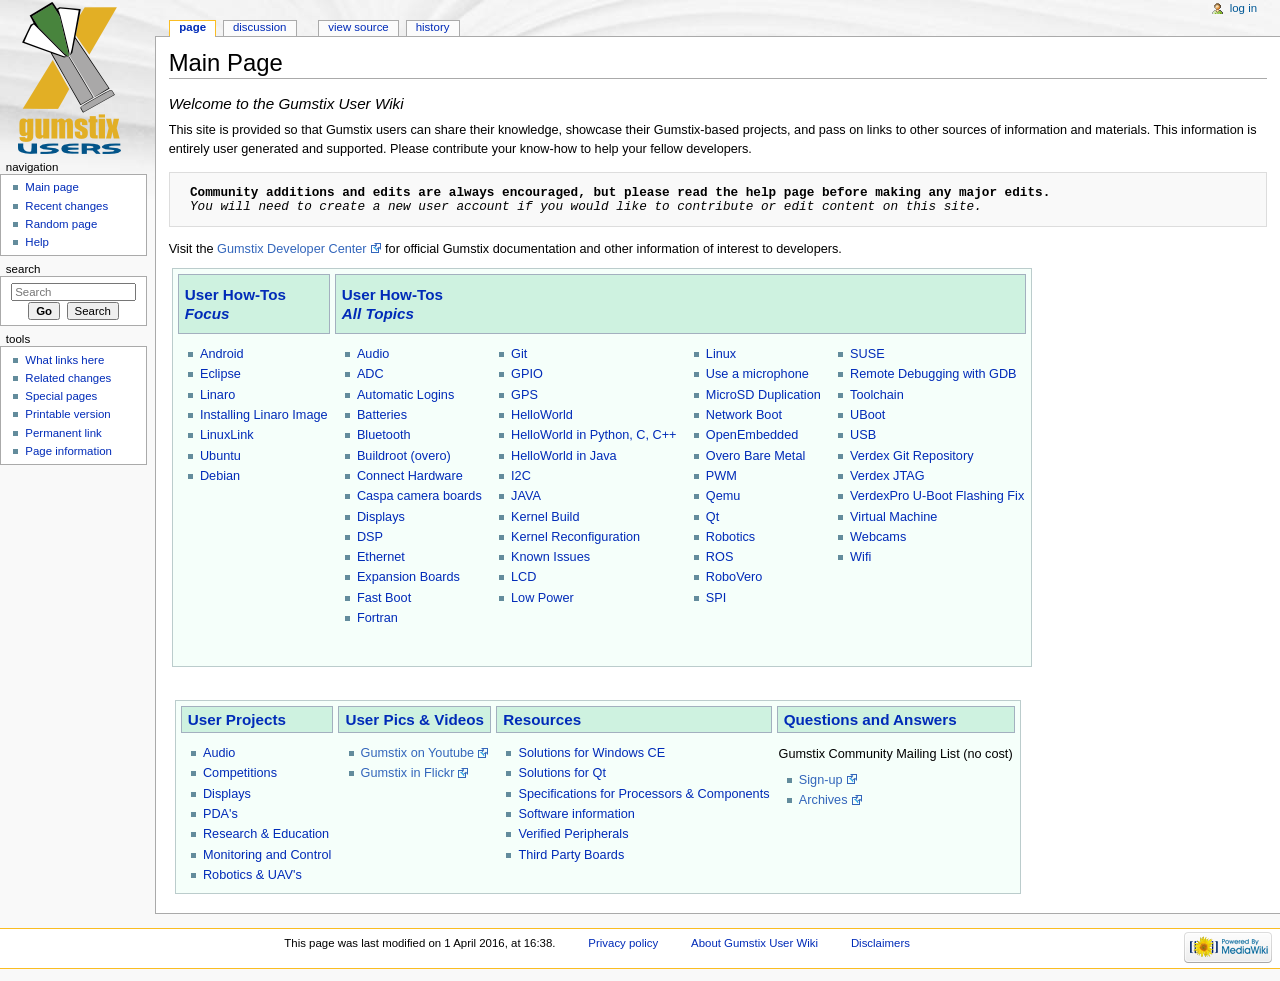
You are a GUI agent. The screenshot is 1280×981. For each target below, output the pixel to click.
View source (358, 27)
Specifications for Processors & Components (643, 794)
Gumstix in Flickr (408, 773)
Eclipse (220, 374)
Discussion (259, 27)
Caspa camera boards (419, 496)
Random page (61, 224)
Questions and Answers (870, 719)
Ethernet (381, 557)
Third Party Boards (571, 855)
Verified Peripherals (573, 834)
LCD (523, 577)
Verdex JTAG (887, 476)
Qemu (723, 496)
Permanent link (63, 433)
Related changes (68, 378)
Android (222, 354)
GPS (524, 395)
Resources (542, 719)
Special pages (61, 396)
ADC (370, 374)
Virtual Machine (893, 517)
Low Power (542, 598)
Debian (220, 476)
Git (519, 354)
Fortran (377, 618)
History (433, 27)
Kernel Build (545, 517)
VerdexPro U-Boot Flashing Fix (937, 496)
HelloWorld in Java (564, 456)
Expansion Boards (408, 577)
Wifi (860, 557)
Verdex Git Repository (911, 456)
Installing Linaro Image (264, 415)
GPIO (527, 374)
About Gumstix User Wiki (754, 943)
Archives (823, 800)
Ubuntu (220, 456)
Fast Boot (384, 598)
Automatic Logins (405, 395)
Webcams (878, 537)
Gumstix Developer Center (292, 249)
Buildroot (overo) (404, 456)
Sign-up (821, 780)
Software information (576, 814)
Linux (721, 354)
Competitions (240, 773)
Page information (68, 451)
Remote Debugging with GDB (933, 374)
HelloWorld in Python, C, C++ (593, 435)
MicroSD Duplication (763, 395)
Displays (381, 517)
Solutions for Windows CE (591, 753)
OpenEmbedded (752, 435)
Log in (1243, 8)
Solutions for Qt (561, 773)
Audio (373, 354)
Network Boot (744, 415)
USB (863, 435)
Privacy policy (623, 943)
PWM (721, 476)
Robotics (730, 537)
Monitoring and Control (267, 855)
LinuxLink (227, 435)
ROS (720, 557)
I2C (521, 476)
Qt (712, 517)
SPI (716, 598)
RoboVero (734, 577)
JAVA (526, 496)
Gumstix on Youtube (418, 753)
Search (23, 269)
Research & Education (266, 834)
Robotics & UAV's (252, 875)
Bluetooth (384, 435)
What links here (64, 360)
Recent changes (66, 206)
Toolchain (877, 395)
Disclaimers (880, 943)
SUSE (867, 354)
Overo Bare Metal (755, 456)
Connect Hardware (410, 476)
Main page (52, 187)
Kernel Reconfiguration (575, 537)
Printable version (67, 414)
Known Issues (550, 557)
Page (192, 27)
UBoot (867, 415)
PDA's (220, 814)
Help (37, 242)
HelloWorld (542, 415)
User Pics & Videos (414, 719)
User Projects (237, 719)
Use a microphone (757, 374)
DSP (370, 537)
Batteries (382, 415)
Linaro (217, 395)
